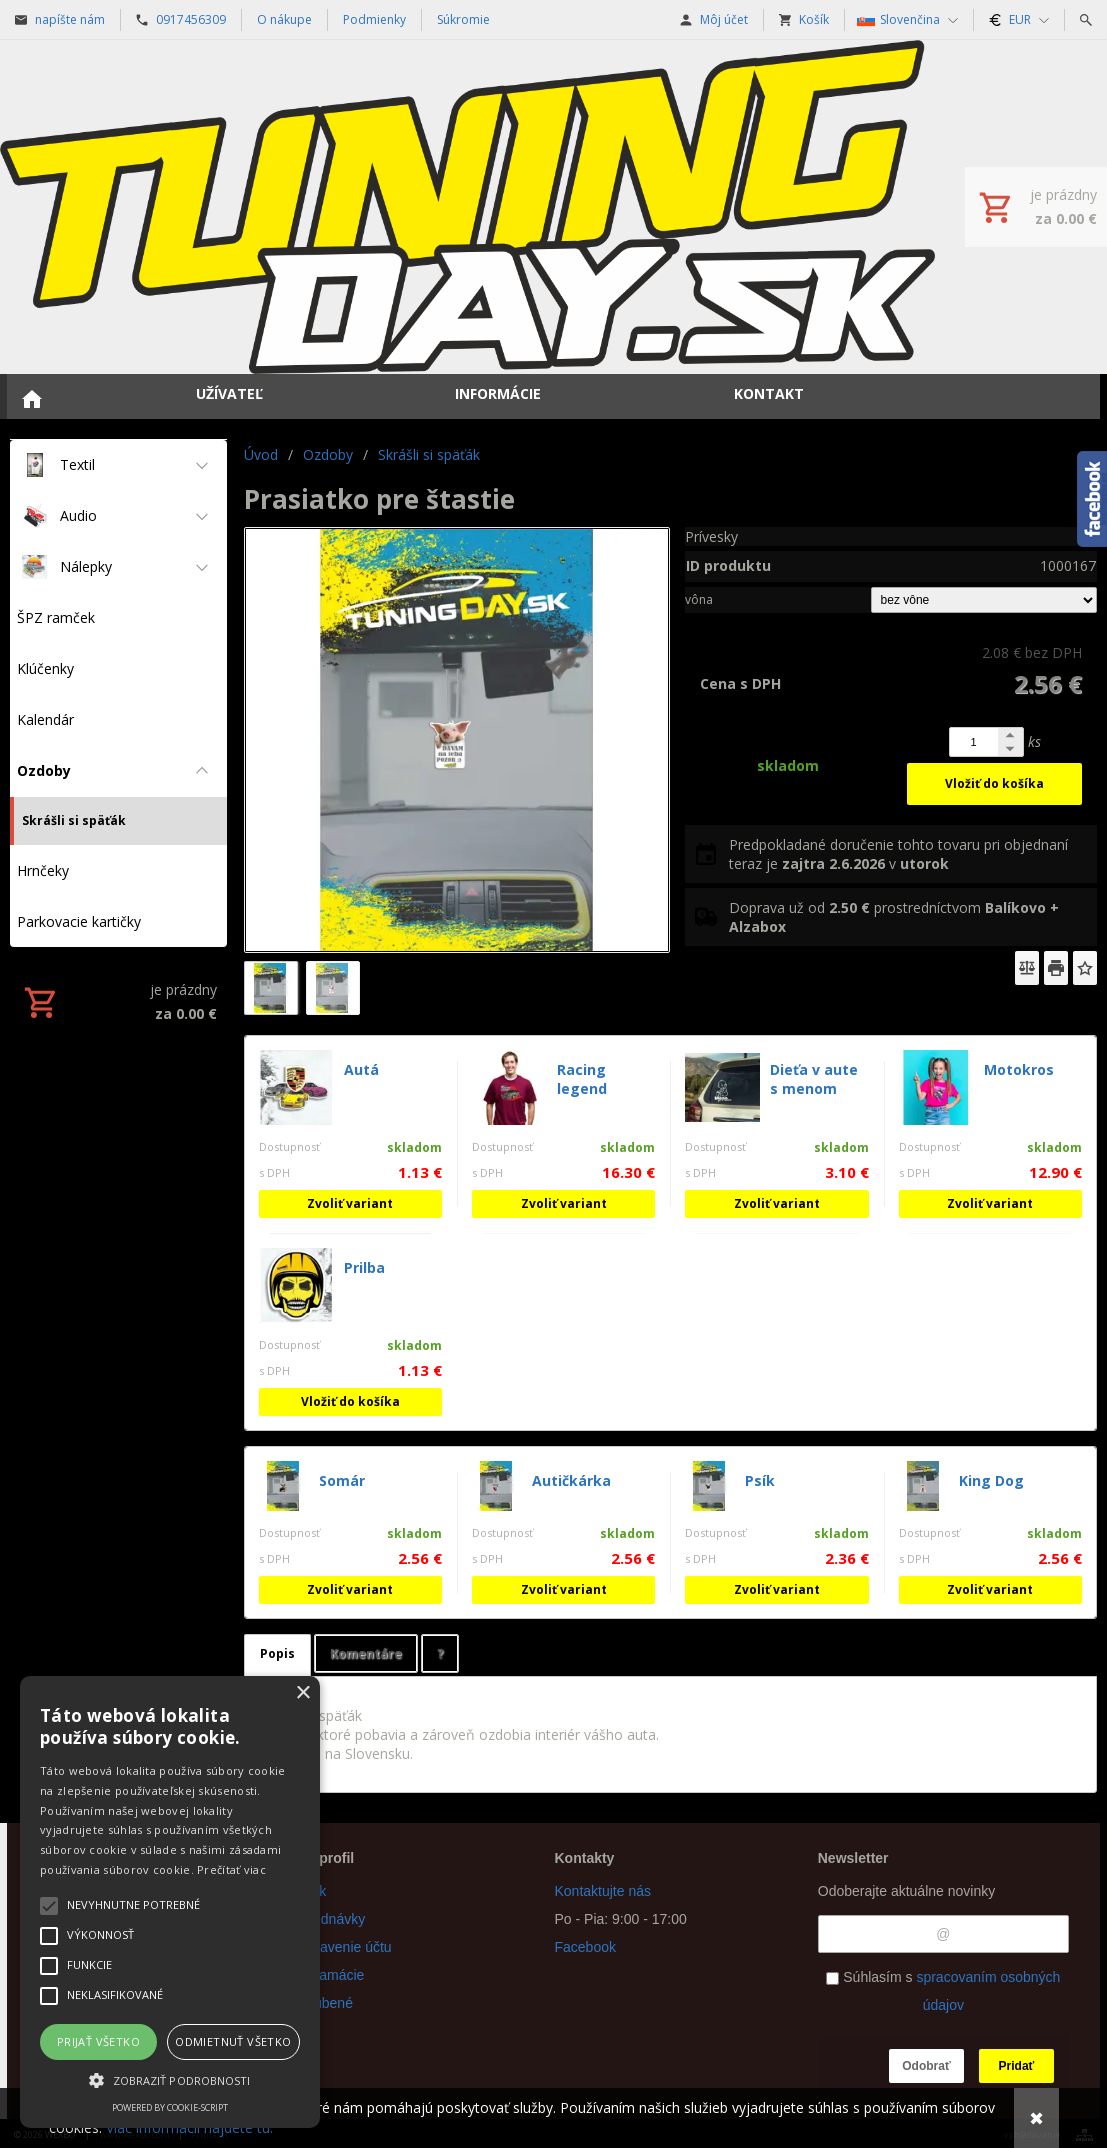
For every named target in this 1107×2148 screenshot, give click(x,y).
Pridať (1017, 2066)
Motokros (1019, 1069)
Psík (760, 1480)
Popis (277, 1653)
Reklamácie (327, 1975)
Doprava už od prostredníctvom (894, 917)
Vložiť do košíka (994, 783)
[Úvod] (467, 207)
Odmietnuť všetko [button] (233, 2041)
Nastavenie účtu (341, 1947)
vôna (699, 599)
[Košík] (1036, 207)
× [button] (302, 1693)
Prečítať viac (231, 1869)
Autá (361, 1069)
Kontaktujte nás (603, 1891)
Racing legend (582, 1079)
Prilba (364, 1267)
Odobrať (926, 2066)
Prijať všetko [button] (98, 2041)
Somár (342, 1480)
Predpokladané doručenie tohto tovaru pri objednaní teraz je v (898, 854)
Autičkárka (571, 1480)
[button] (170, 2079)
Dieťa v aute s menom (814, 1079)
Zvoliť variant (350, 1203)
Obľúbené (322, 2003)
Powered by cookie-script (170, 2107)
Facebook (585, 1947)
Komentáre (366, 1653)
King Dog (991, 1480)
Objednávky (328, 1919)
